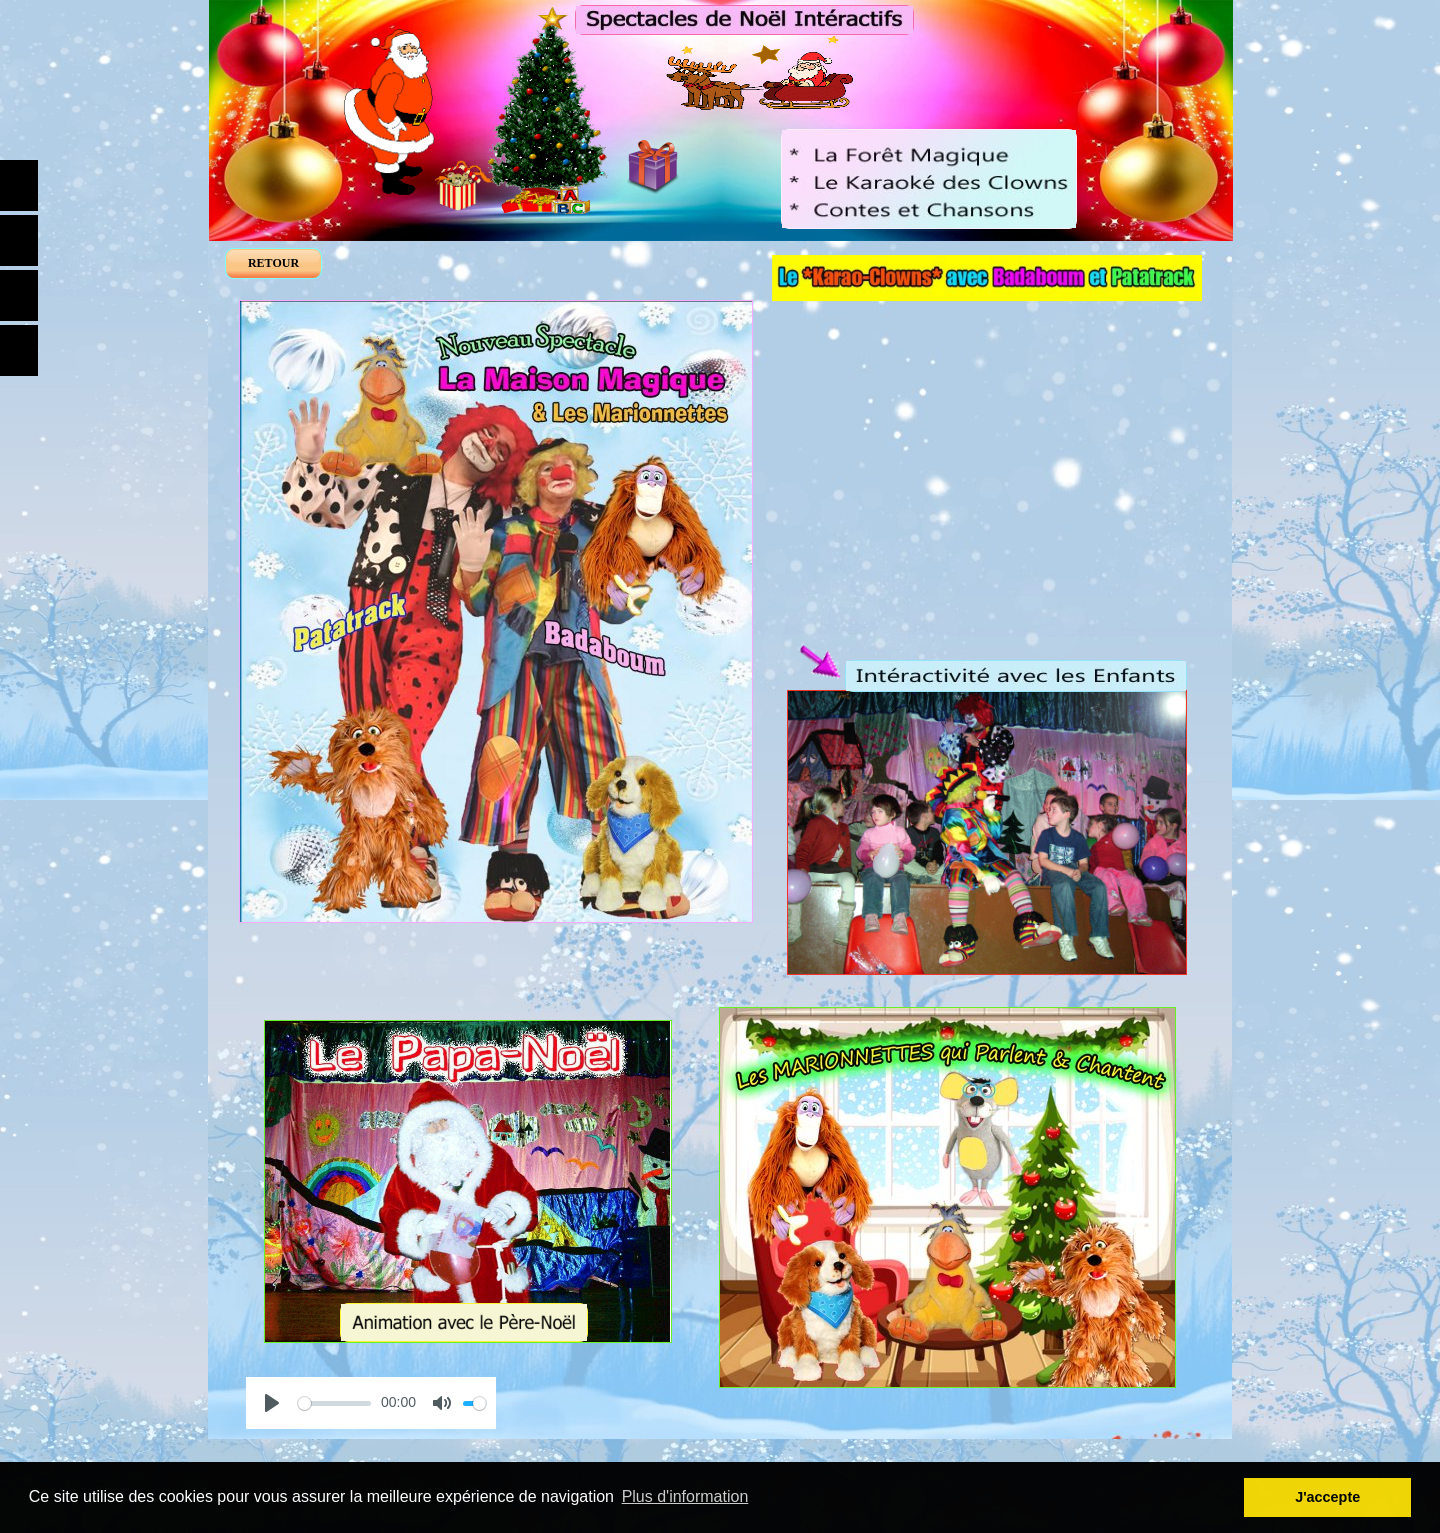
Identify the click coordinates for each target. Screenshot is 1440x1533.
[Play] (272, 1403)
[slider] (334, 1403)
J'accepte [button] (1327, 1497)
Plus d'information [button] (685, 1496)
